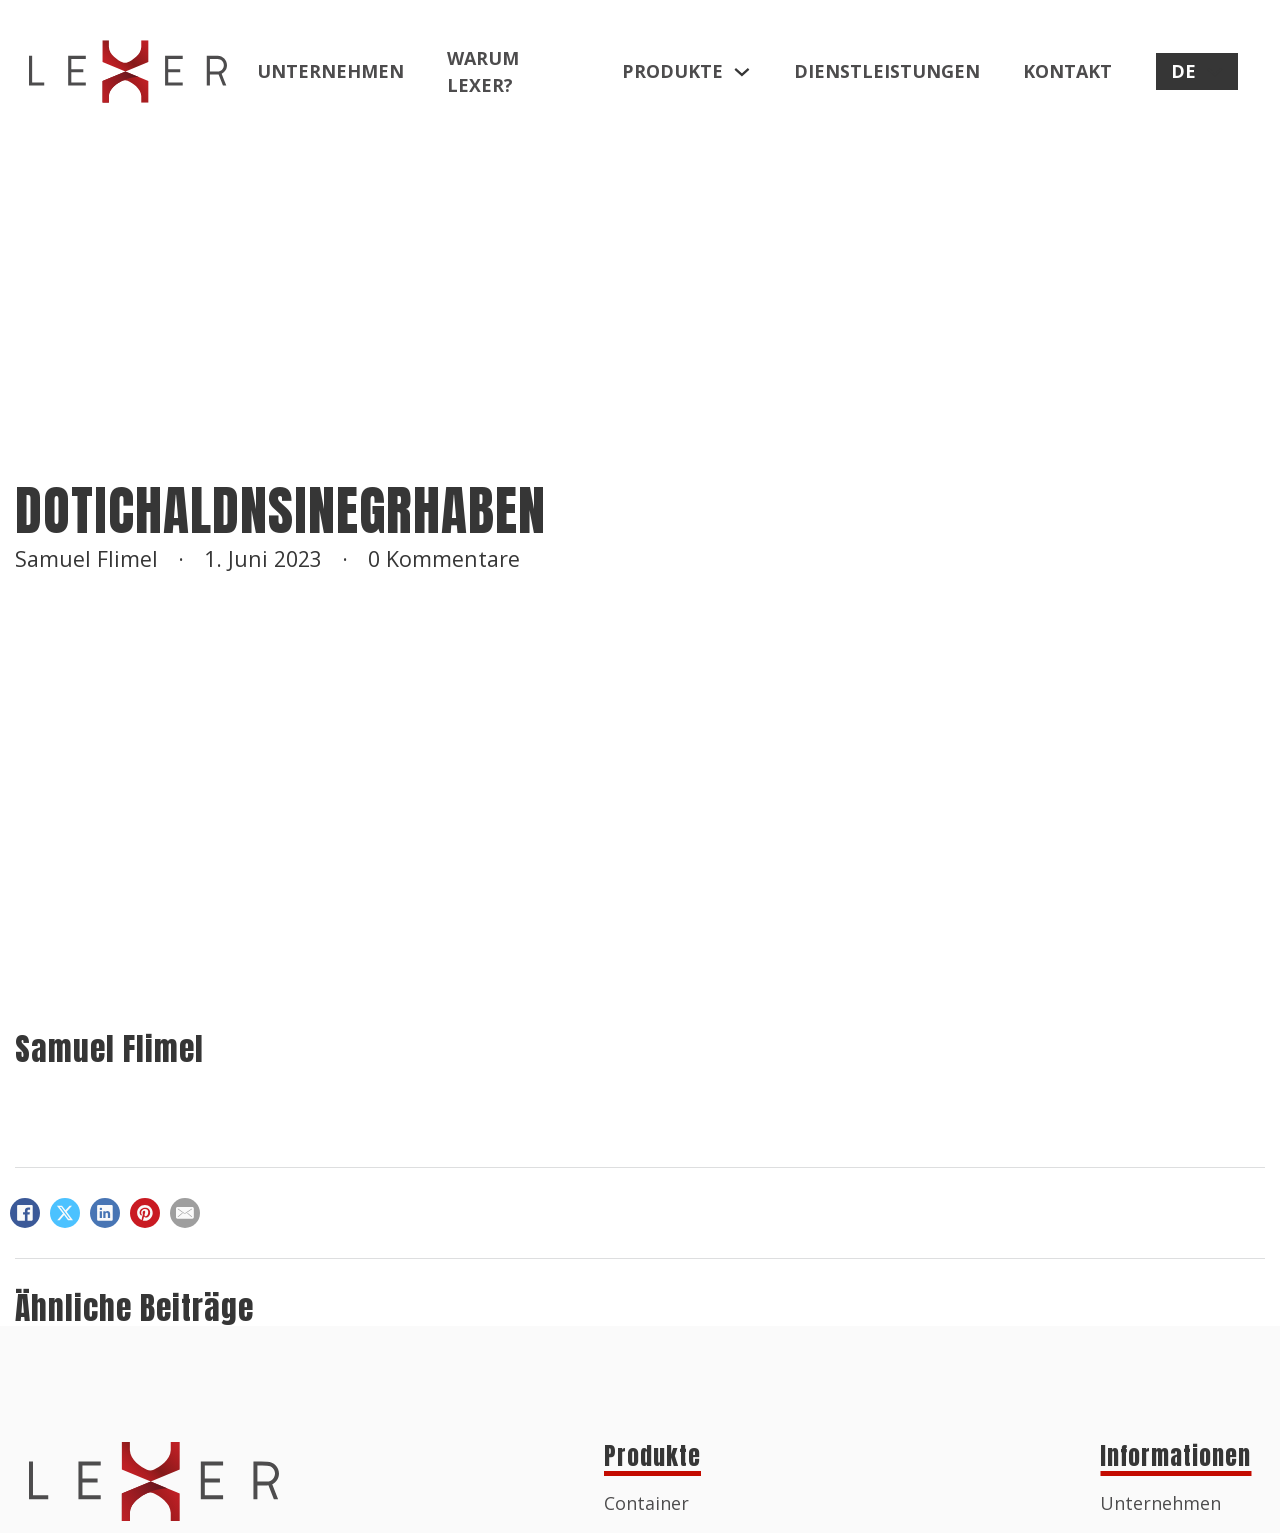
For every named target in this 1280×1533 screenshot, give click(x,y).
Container (646, 1503)
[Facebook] (25, 1213)
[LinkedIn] (105, 1213)
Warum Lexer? (483, 71)
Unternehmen (330, 71)
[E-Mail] (185, 1213)
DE (1183, 71)
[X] (65, 1213)
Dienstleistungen (887, 71)
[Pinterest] (145, 1213)
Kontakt (1067, 71)
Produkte (672, 71)
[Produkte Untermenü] (742, 72)
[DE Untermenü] (1215, 72)
